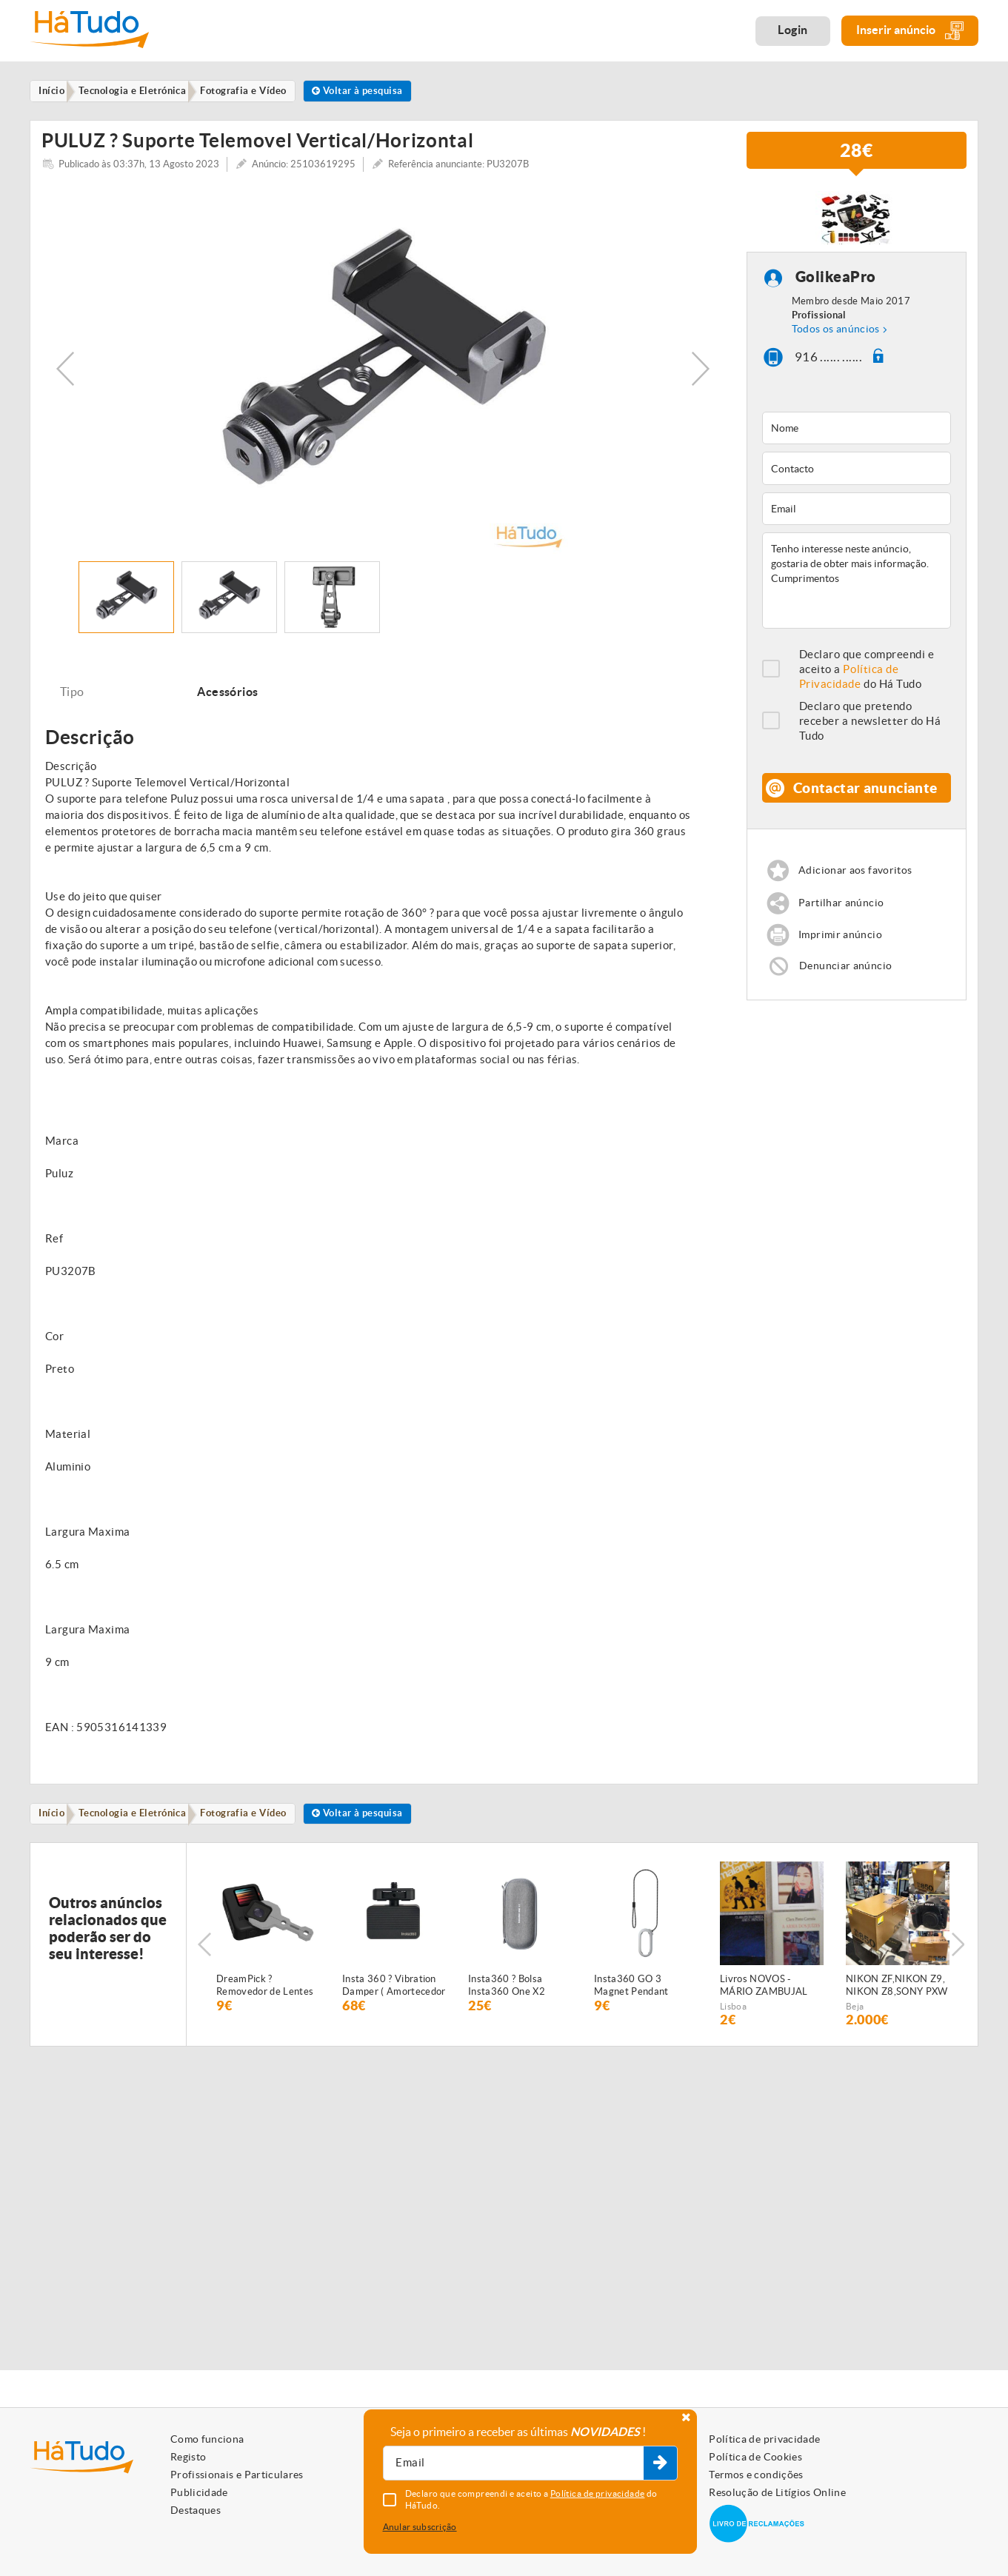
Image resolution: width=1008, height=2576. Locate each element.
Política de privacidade (764, 2439)
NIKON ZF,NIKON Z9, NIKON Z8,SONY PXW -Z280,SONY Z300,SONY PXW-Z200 (897, 1997)
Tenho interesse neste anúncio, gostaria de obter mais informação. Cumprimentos (856, 590)
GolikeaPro (835, 286)
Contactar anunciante (865, 804)
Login (793, 29)
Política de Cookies (755, 2457)
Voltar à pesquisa (376, 91)
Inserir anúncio (910, 30)
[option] (382, 378)
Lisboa (733, 2018)
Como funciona (207, 2439)
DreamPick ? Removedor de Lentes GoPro (264, 1997)
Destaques (195, 2510)
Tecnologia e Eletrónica (140, 1824)
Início (55, 1824)
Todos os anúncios (836, 338)
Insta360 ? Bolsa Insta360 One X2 (506, 1997)
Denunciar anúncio (847, 993)
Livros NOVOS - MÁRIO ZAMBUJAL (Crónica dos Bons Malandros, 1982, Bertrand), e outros (764, 1997)
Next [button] (701, 378)
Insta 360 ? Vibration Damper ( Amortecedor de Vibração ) (394, 1997)
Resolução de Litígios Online (777, 2492)
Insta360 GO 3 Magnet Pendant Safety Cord (631, 1997)
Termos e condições (756, 2474)
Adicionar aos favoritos (858, 895)
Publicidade (199, 2492)
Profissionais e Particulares (237, 2474)
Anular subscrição (420, 2527)
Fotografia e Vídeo (256, 1824)
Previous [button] (65, 378)
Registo (188, 2457)
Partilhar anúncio (843, 928)
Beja (855, 2018)
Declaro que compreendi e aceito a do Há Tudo (867, 679)
